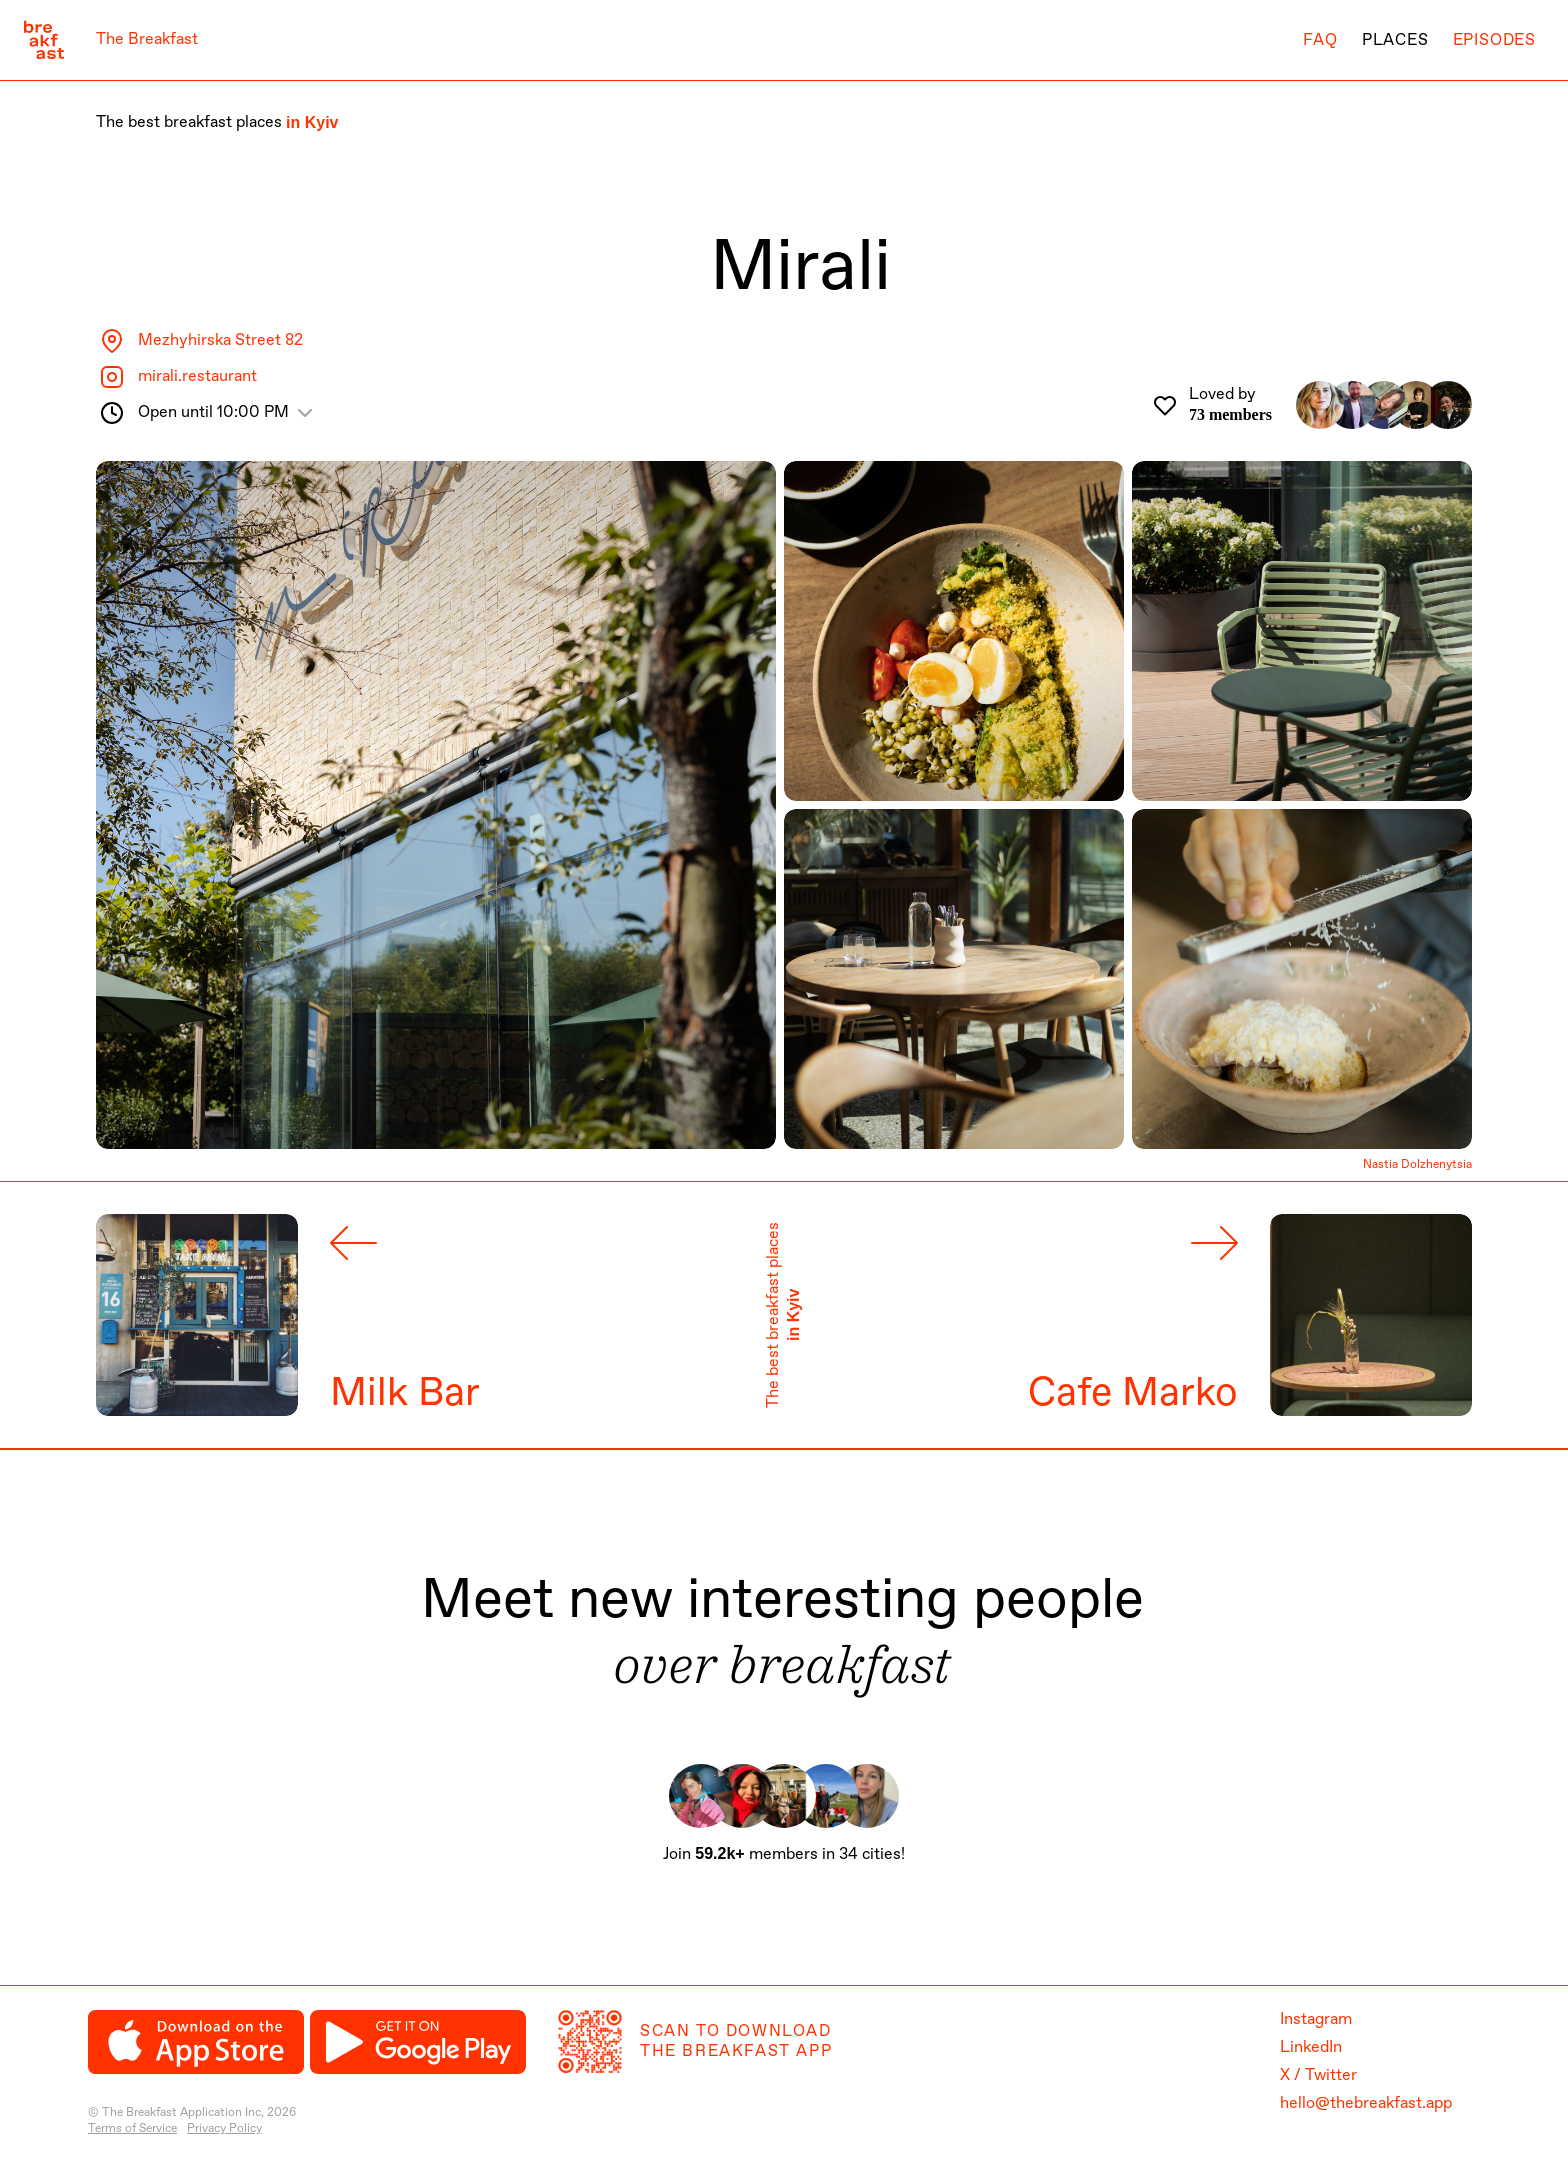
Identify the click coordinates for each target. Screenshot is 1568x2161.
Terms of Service (132, 2129)
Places (1395, 40)
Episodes (1494, 40)
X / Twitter (1318, 2076)
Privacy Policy (224, 2129)
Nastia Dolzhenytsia (1417, 1165)
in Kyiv (312, 122)
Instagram (1316, 2020)
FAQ (1320, 40)
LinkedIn (1311, 2048)
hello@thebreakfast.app (1366, 2104)
